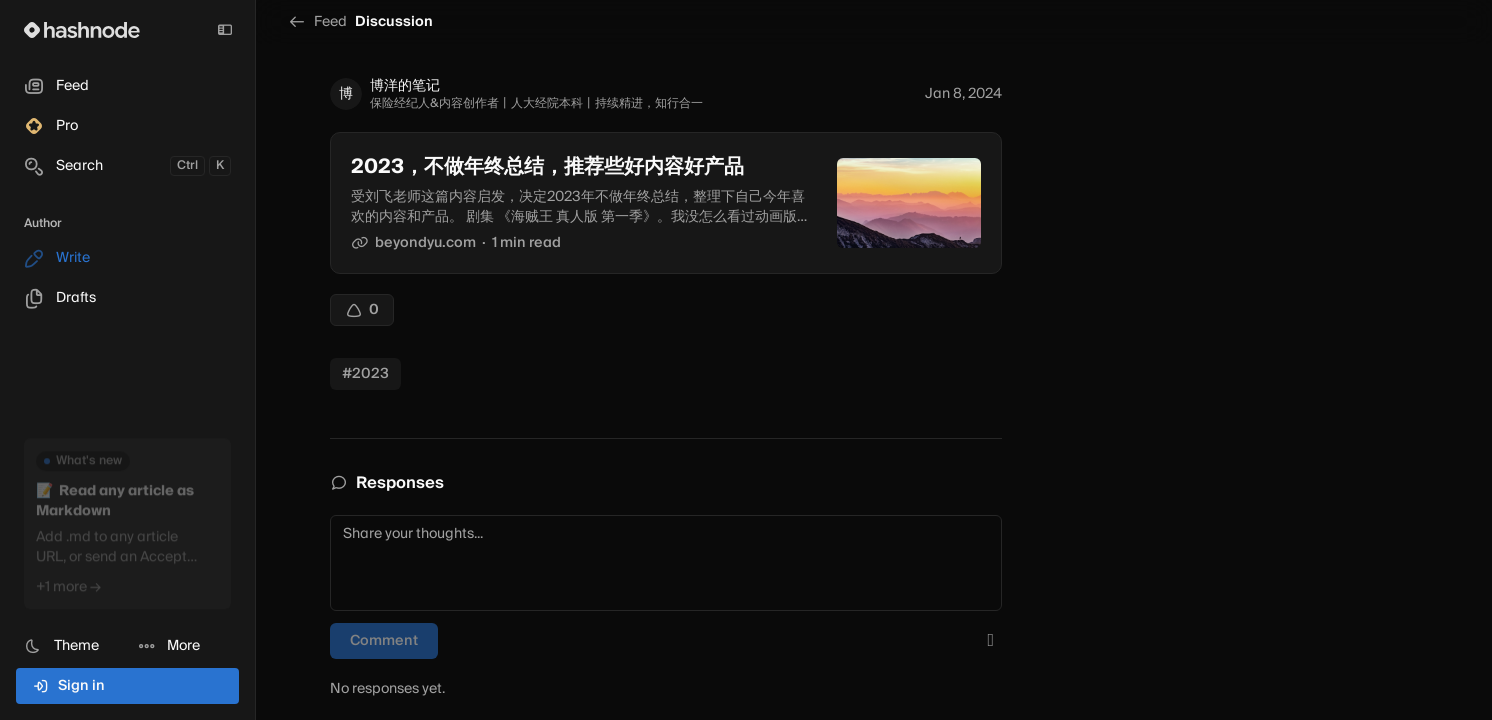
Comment (384, 641)
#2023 (365, 374)
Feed (317, 22)
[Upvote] (362, 310)
